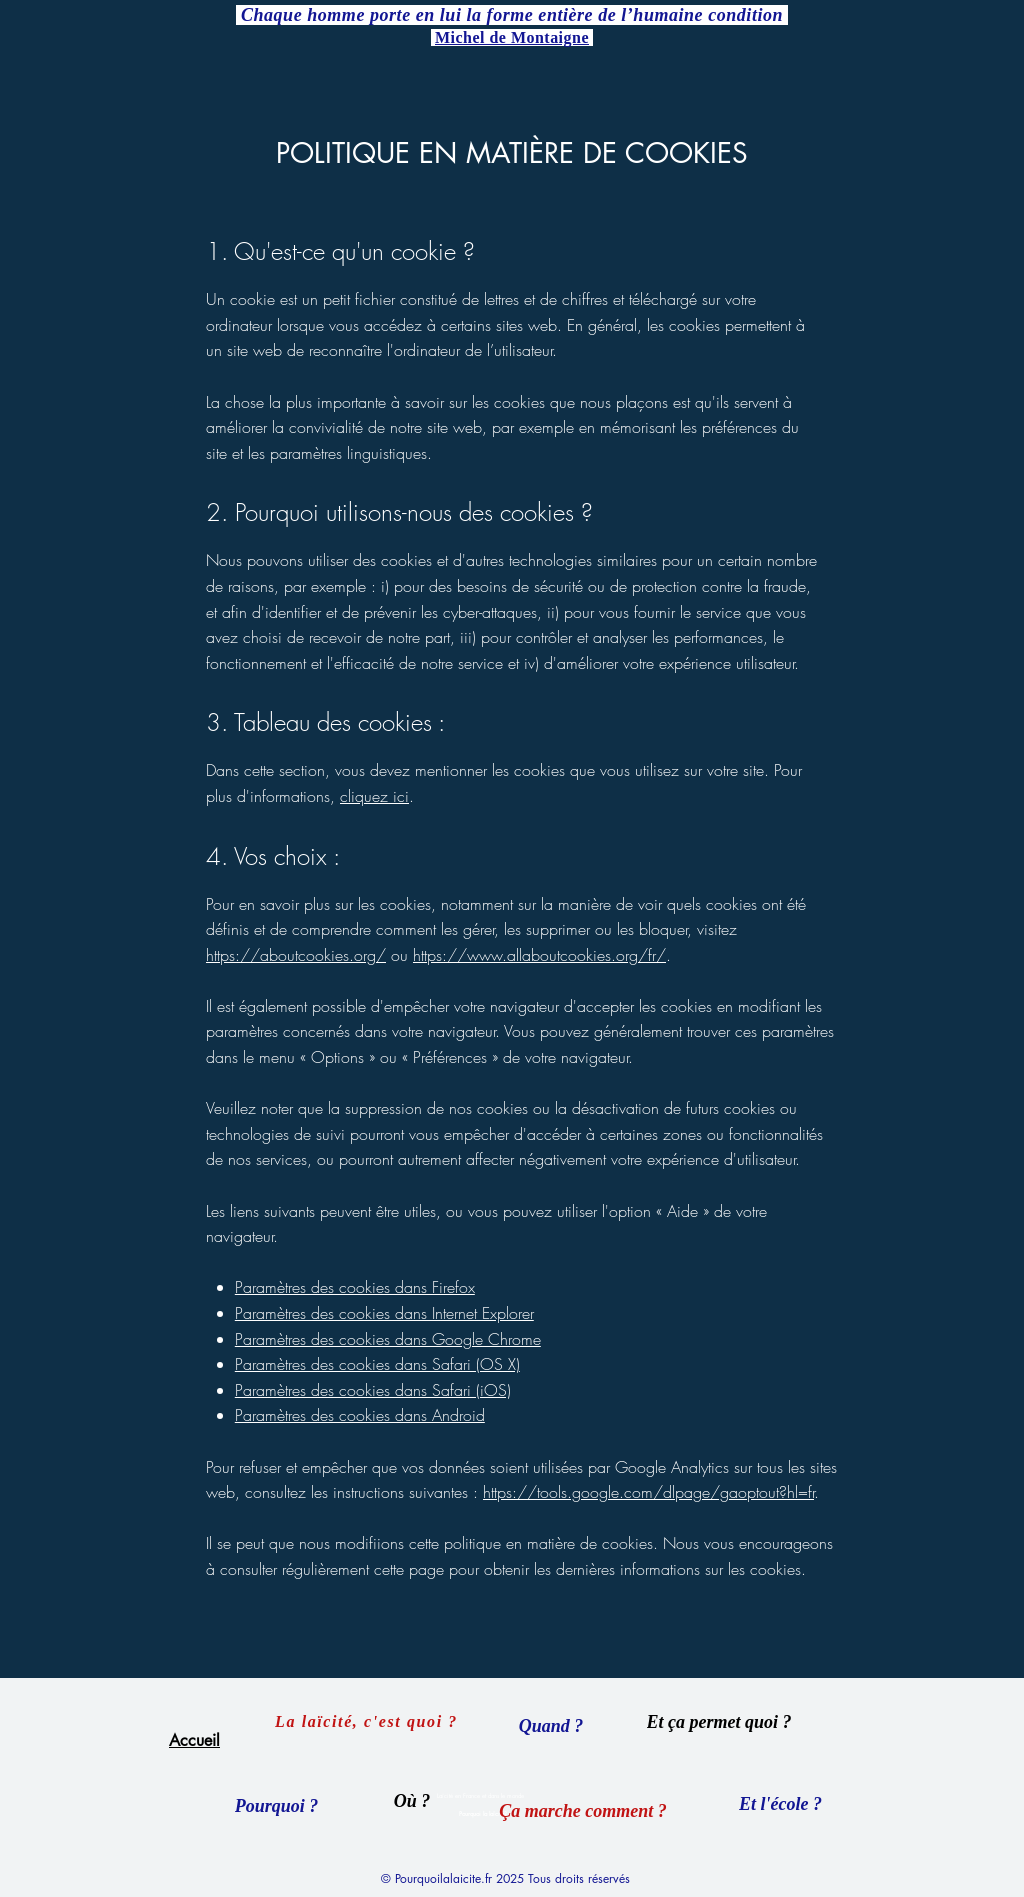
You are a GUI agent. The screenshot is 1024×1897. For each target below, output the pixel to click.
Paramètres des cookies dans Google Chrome (388, 1339)
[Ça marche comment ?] (583, 1811)
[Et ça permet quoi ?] (719, 1722)
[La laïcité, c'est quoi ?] (368, 1722)
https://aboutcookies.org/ (296, 955)
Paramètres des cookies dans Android (360, 1415)
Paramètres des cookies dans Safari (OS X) (377, 1364)
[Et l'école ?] (780, 1804)
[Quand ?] (551, 1726)
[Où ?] (412, 1801)
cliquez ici (374, 796)
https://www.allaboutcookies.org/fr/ (539, 955)
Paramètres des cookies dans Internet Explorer (384, 1313)
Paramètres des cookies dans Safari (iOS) (373, 1390)
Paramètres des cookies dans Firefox (355, 1287)
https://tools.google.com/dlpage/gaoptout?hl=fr (648, 1492)
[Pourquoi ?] (276, 1806)
